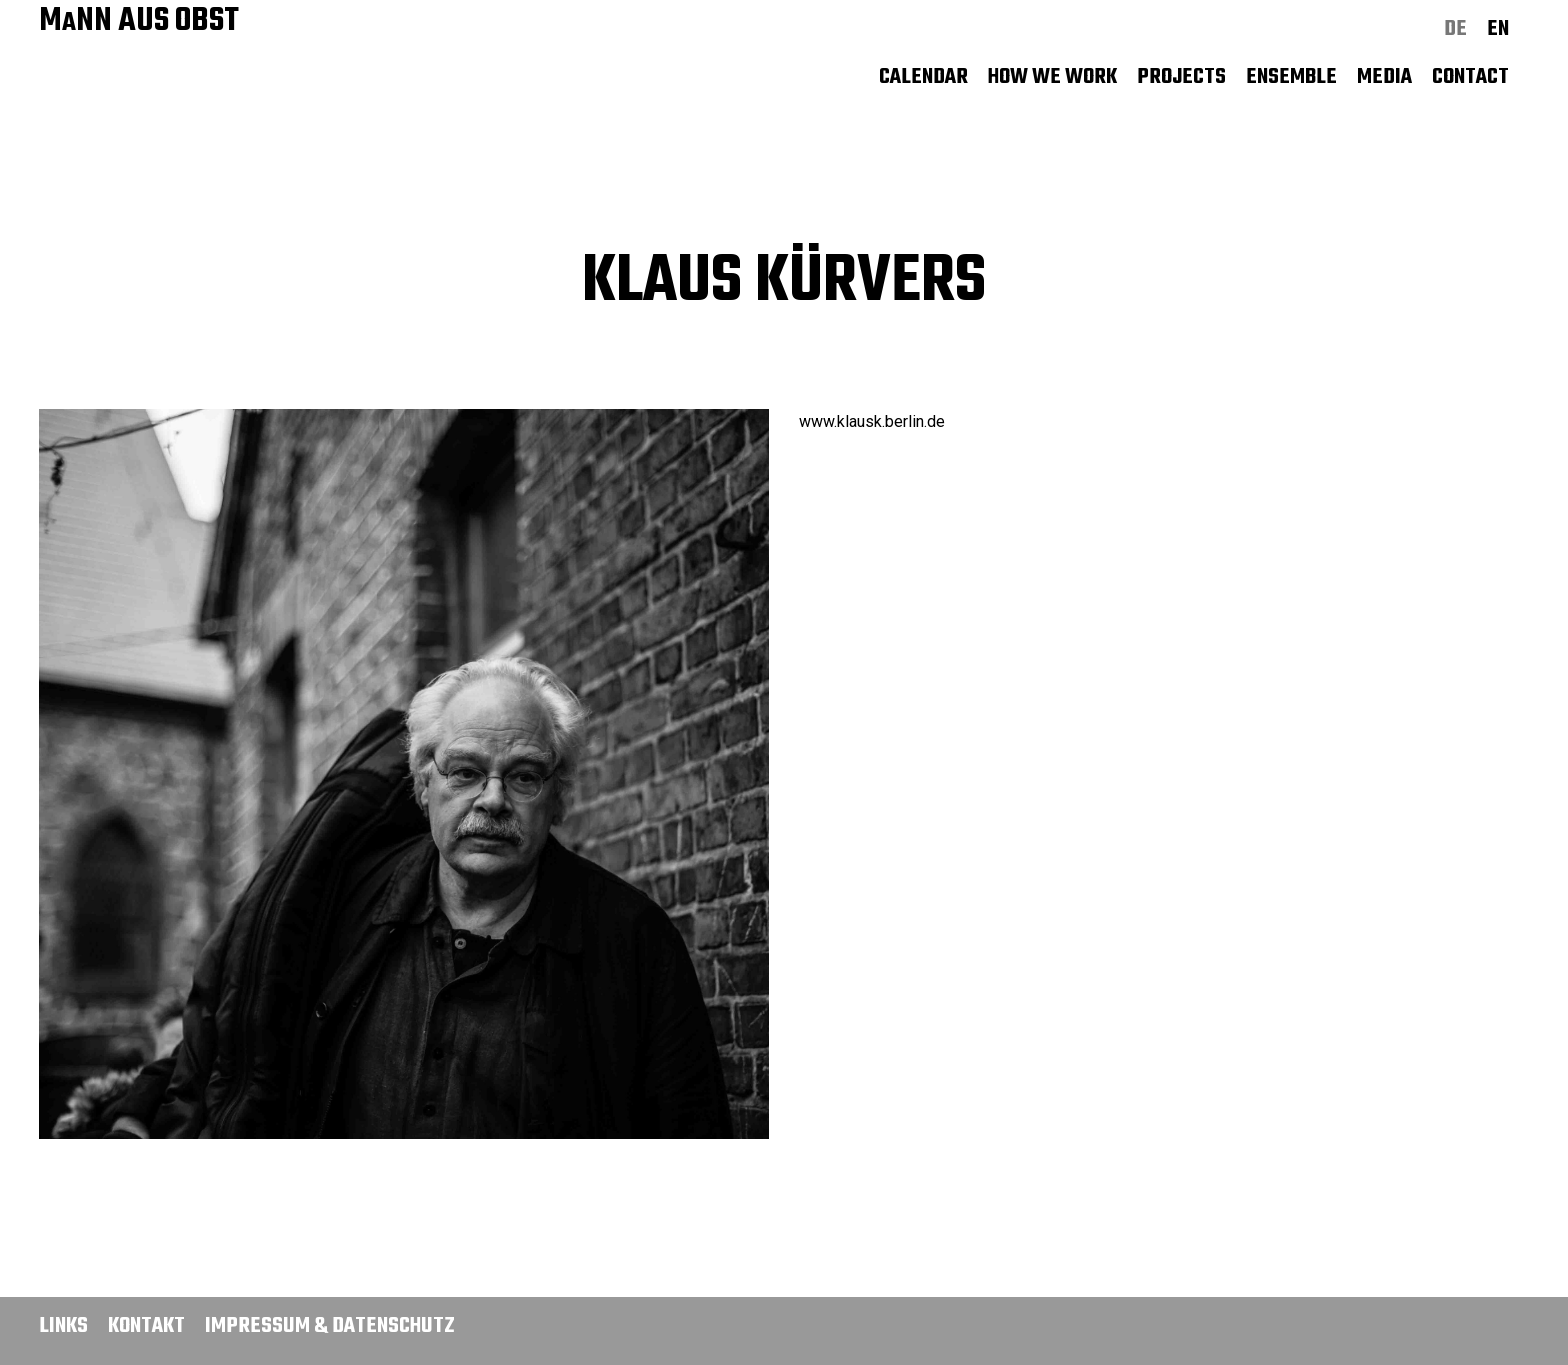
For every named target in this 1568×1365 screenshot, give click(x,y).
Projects (1181, 77)
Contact (1470, 77)
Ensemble (1291, 77)
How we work (1052, 77)
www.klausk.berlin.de (872, 421)
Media (1384, 77)
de (1455, 29)
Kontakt (146, 1326)
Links (63, 1326)
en (1498, 29)
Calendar (923, 77)
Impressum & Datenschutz (330, 1326)
